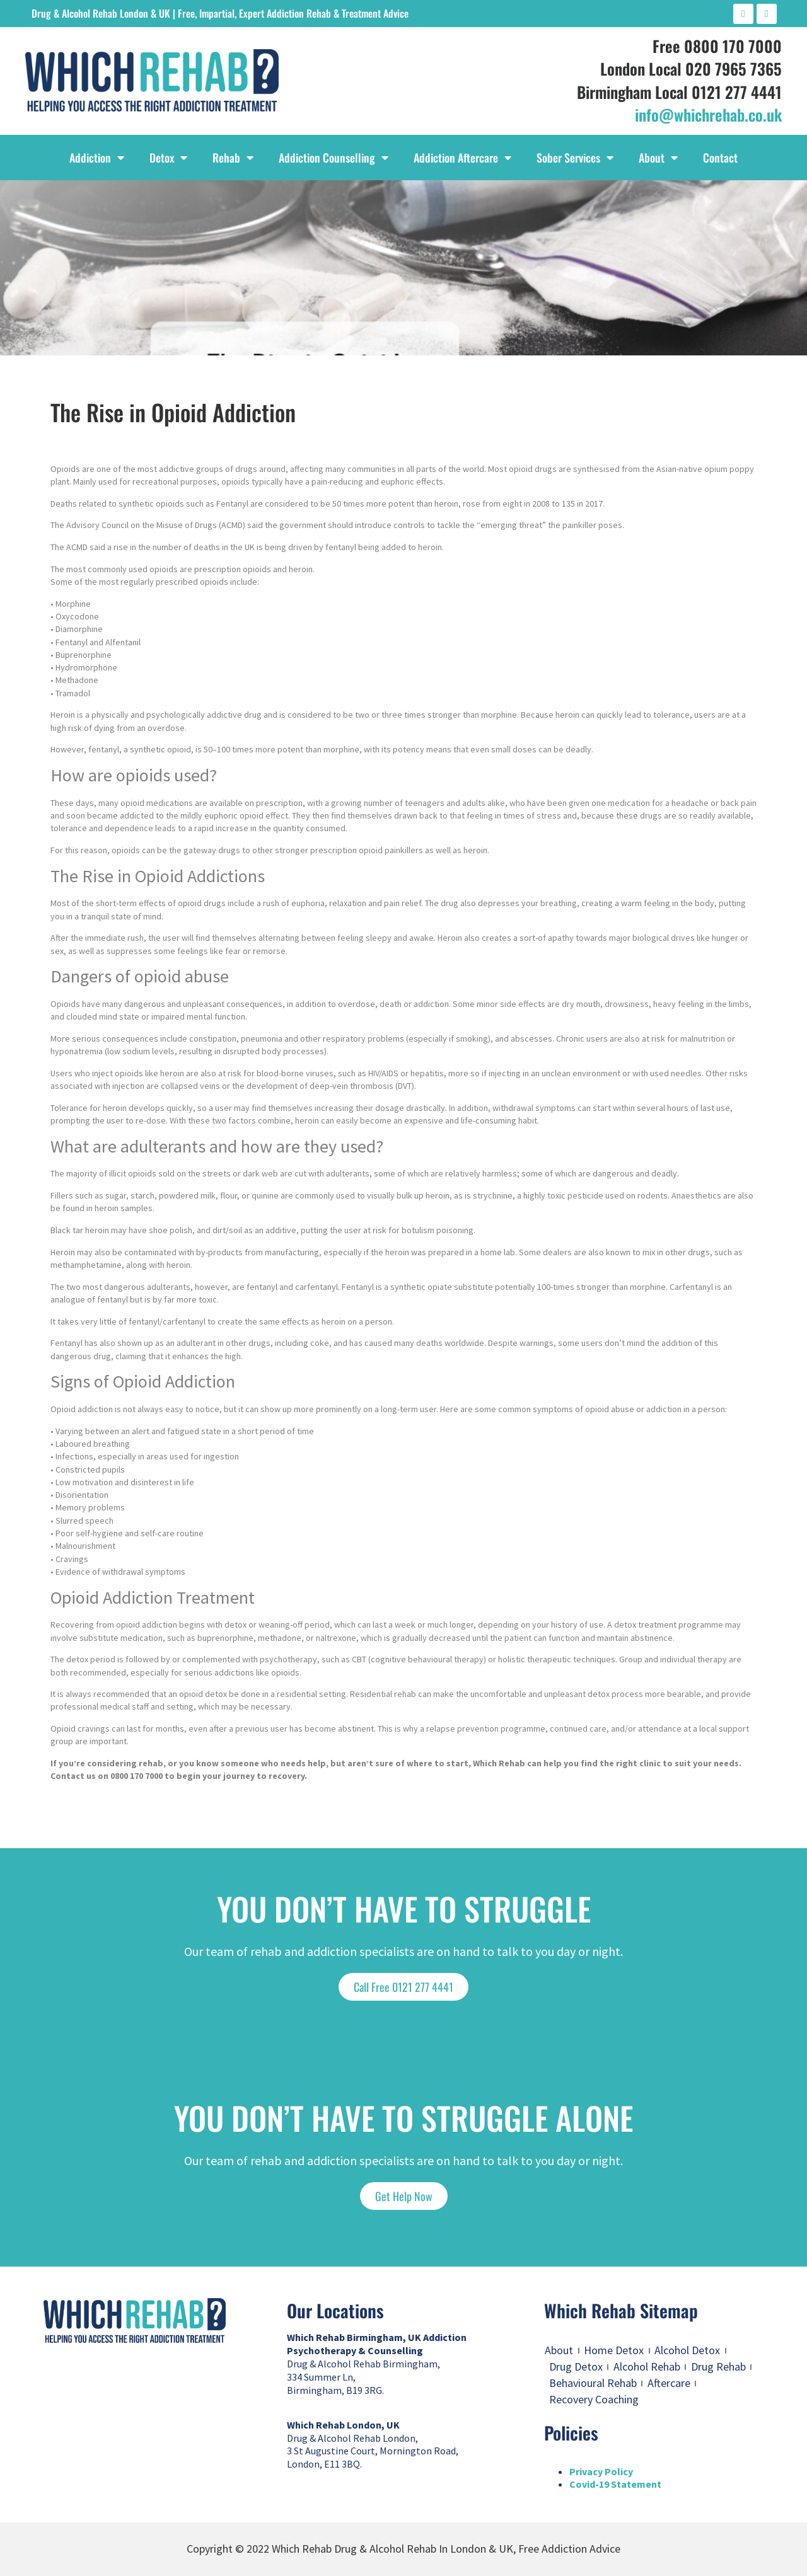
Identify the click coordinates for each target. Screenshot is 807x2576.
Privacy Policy (601, 2471)
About (658, 158)
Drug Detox (576, 2366)
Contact (720, 157)
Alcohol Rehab (646, 2366)
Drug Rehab (718, 2366)
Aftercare (668, 2383)
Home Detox (614, 2350)
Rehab (232, 158)
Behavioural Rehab (593, 2383)
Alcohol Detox (687, 2350)
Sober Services (575, 158)
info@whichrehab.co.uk (708, 114)
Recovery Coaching (594, 2399)
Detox (168, 158)
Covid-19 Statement (615, 2484)
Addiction (96, 158)
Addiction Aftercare (462, 158)
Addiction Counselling (333, 158)
